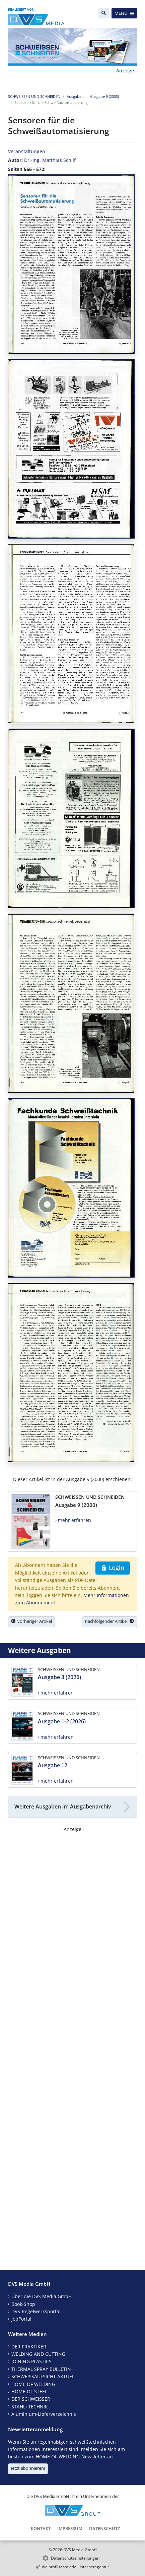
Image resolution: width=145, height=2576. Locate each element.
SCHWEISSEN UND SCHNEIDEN (34, 96)
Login (112, 1567)
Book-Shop (23, 2304)
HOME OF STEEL (29, 2391)
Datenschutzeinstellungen (75, 2558)
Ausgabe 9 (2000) (104, 96)
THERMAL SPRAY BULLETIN (41, 2369)
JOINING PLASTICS (31, 2361)
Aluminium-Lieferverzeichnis (43, 2414)
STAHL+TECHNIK (29, 2406)
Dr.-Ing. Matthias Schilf (50, 160)
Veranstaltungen (26, 151)
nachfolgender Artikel (109, 1621)
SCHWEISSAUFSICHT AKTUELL (44, 2376)
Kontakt (41, 2528)
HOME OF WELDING (33, 2384)
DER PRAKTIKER (28, 2346)
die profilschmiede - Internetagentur (75, 2567)
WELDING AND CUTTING (38, 2354)
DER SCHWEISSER (30, 2399)
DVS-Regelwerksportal (36, 2311)
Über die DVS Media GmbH (41, 2296)
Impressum (69, 2528)
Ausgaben (75, 96)
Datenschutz (104, 2528)
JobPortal (21, 2319)
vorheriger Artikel (31, 1621)
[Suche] (103, 13)
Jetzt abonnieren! (28, 2468)
